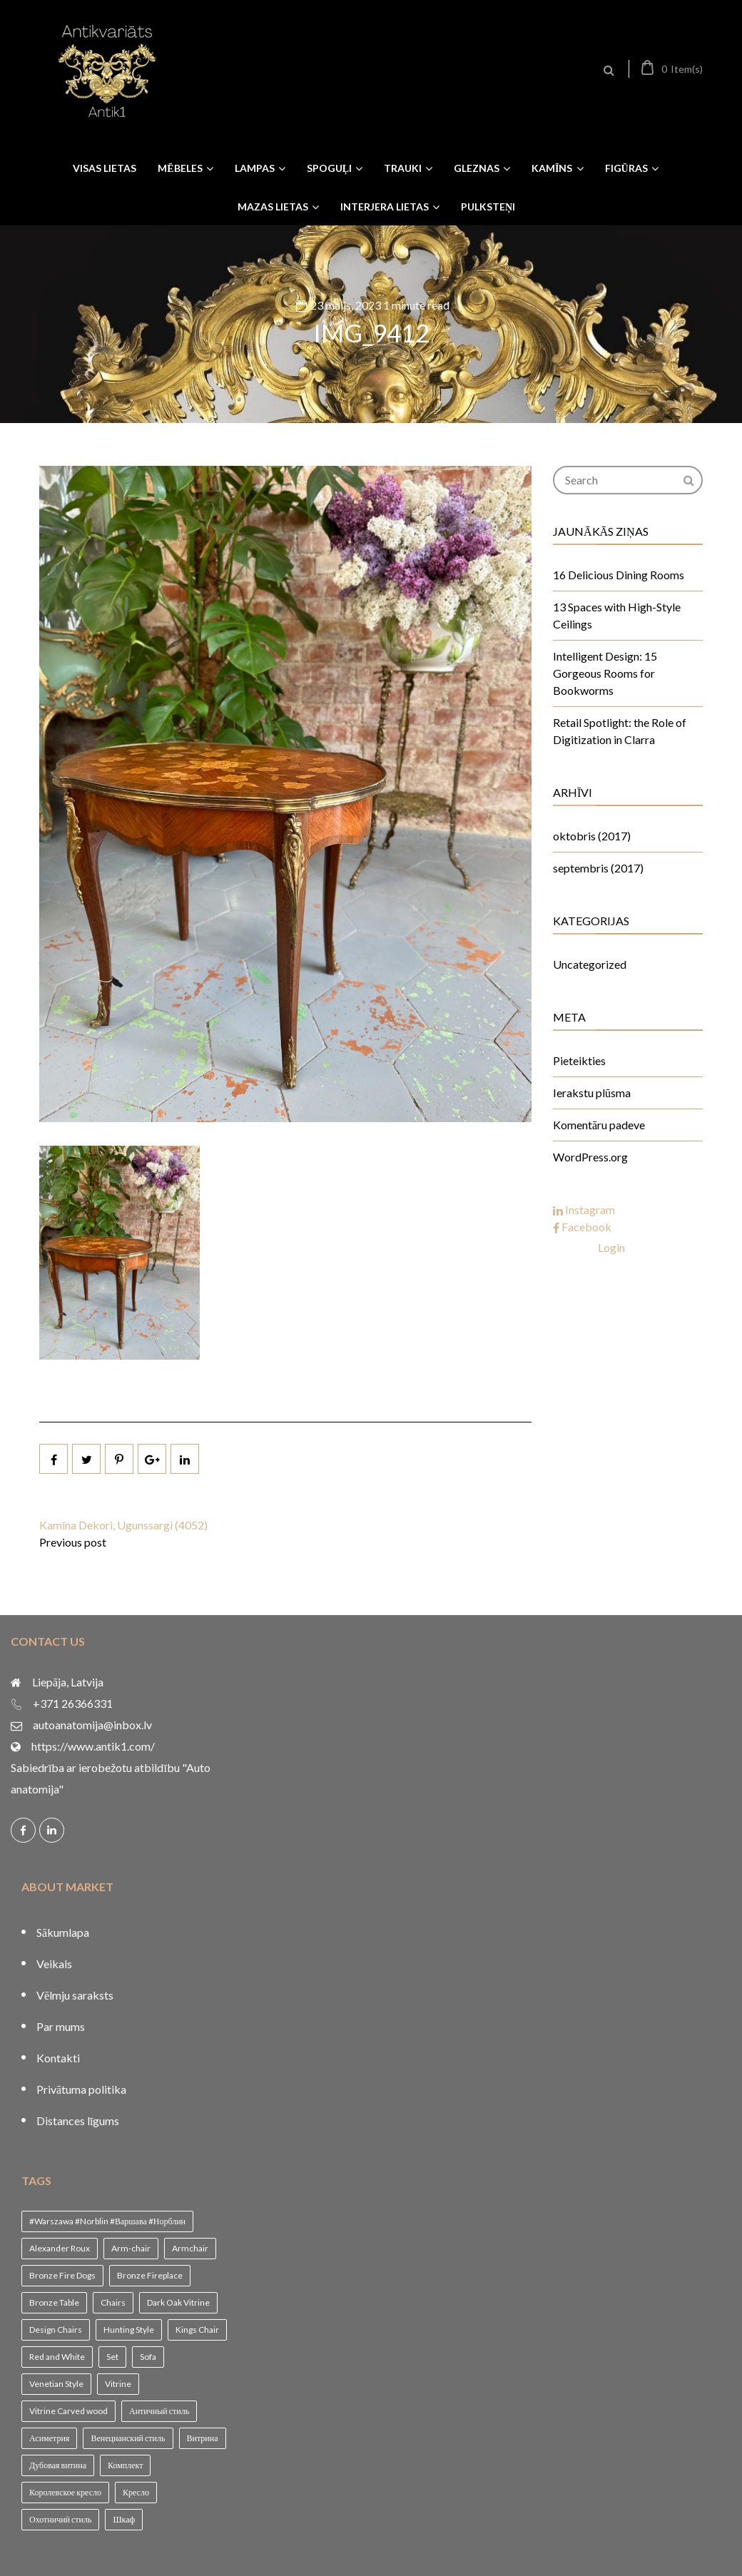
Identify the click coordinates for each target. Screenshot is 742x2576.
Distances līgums (77, 2120)
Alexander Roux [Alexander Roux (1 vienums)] (59, 2248)
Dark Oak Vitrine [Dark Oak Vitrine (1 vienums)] (178, 2302)
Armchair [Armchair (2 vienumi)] (190, 2248)
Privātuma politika (81, 2089)
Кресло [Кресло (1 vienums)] (136, 2492)
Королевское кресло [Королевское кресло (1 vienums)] (65, 2492)
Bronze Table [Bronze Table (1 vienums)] (54, 2302)
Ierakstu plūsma (592, 1092)
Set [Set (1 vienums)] (112, 2356)
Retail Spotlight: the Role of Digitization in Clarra (619, 731)
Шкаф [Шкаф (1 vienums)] (124, 2519)
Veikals (54, 1963)
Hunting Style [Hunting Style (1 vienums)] (128, 2329)
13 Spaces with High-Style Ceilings (617, 615)
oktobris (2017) (592, 835)
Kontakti (58, 2058)
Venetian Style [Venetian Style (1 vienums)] (56, 2383)
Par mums (60, 2026)
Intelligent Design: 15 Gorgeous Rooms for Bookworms (605, 673)
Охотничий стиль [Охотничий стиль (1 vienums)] (60, 2519)
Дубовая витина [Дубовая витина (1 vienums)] (57, 2465)
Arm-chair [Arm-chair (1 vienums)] (131, 2248)
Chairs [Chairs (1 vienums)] (113, 2302)
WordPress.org (590, 1157)
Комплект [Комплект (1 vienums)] (125, 2465)
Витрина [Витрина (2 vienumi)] (202, 2438)
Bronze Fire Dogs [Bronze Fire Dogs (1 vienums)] (62, 2275)
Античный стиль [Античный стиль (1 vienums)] (159, 2411)
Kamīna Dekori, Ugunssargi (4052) (123, 1525)
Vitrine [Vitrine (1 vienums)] (118, 2383)
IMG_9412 (371, 332)
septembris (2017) (598, 868)
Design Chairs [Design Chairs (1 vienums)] (55, 2329)
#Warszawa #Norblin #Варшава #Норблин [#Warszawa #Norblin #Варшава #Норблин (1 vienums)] (107, 2221)
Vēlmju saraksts (74, 1995)
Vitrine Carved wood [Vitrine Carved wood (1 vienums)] (68, 2411)
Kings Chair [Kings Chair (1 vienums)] (197, 2329)
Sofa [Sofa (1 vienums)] (148, 2356)
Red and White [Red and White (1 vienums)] (57, 2356)
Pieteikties (579, 1060)
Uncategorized (589, 964)
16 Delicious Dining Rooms (618, 574)
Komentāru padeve (599, 1124)
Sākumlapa (62, 1932)
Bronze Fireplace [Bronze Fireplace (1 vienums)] (150, 2275)
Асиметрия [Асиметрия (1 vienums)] (49, 2438)
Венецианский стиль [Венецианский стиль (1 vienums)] (128, 2438)
